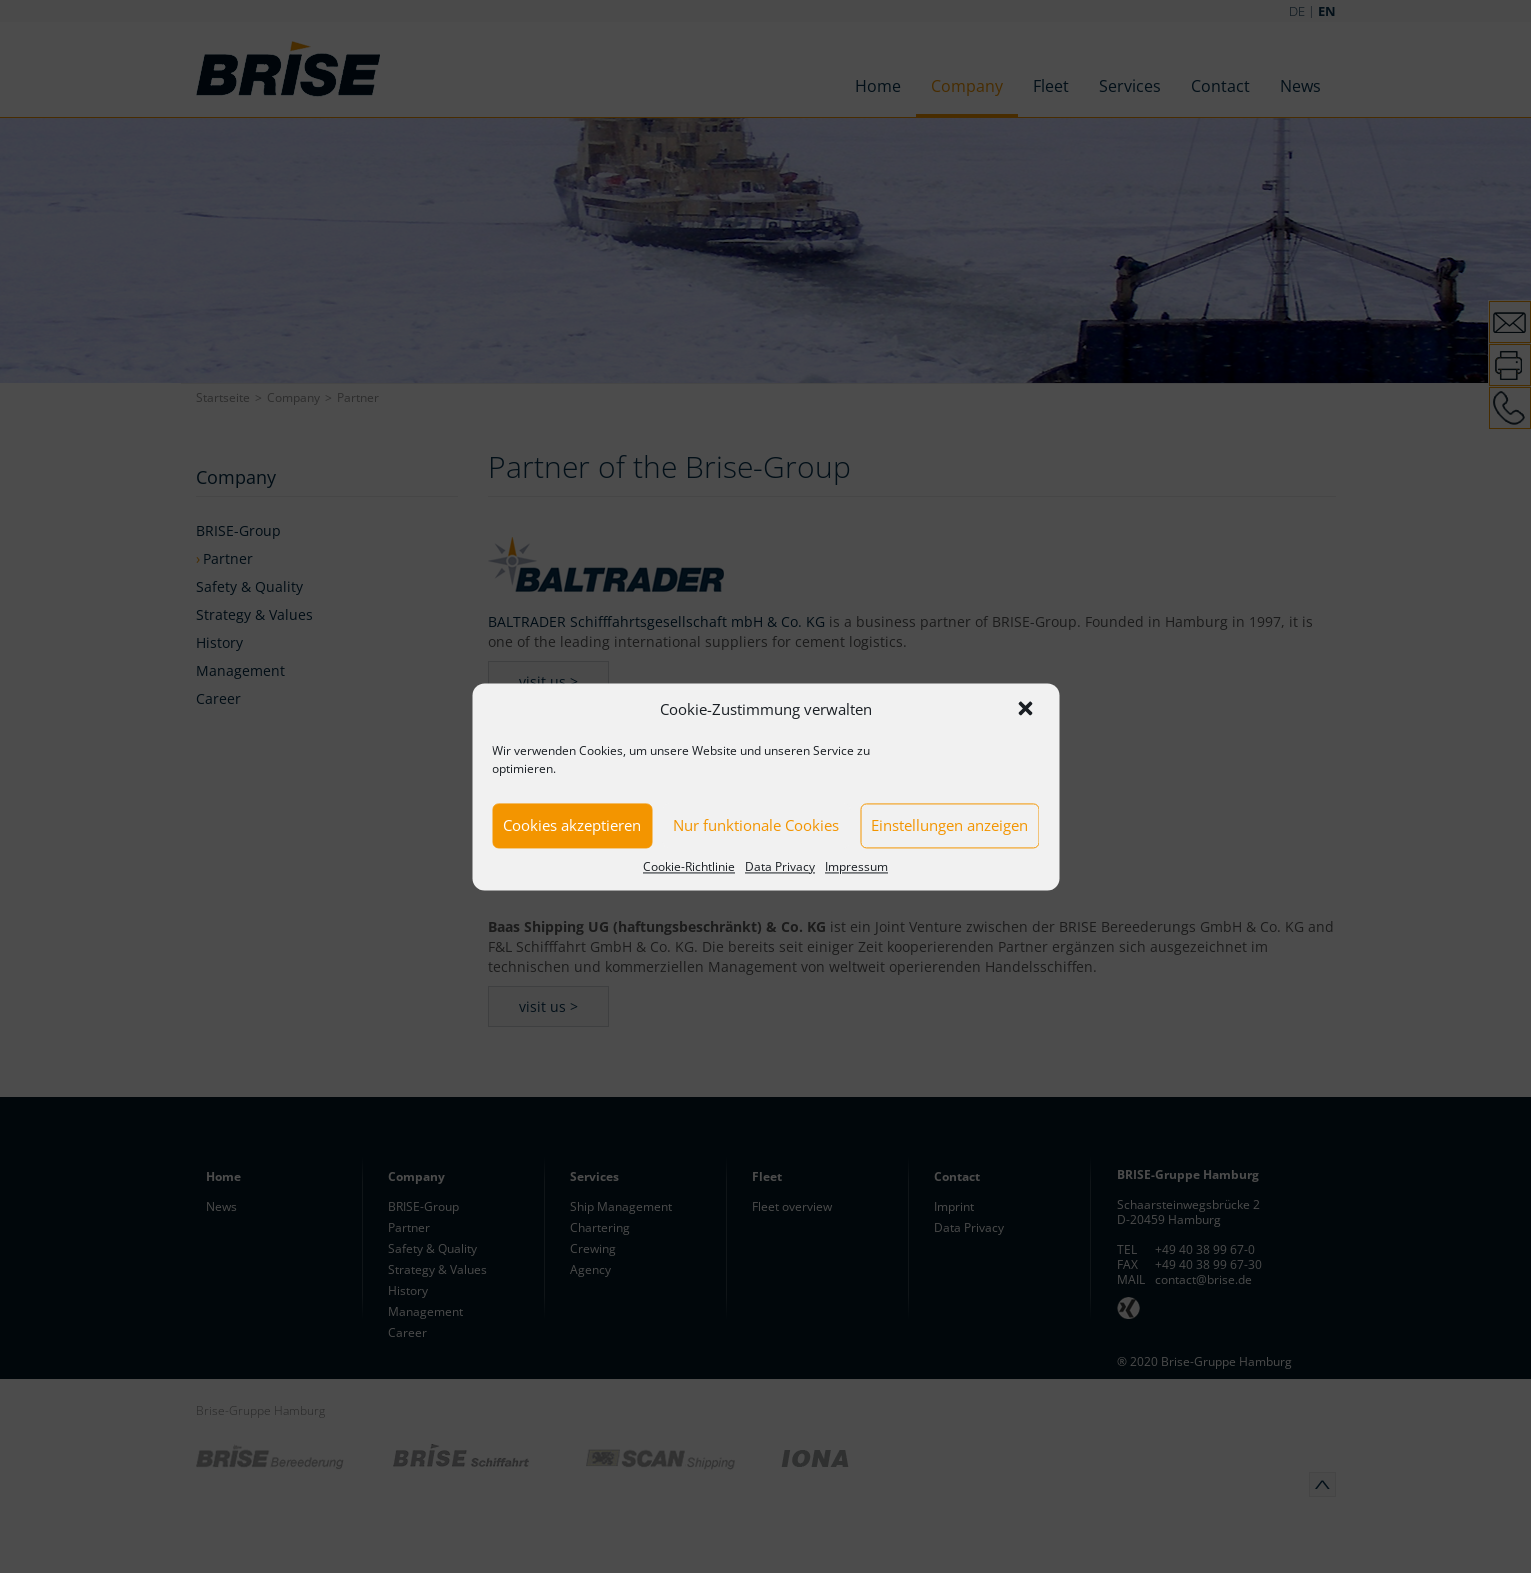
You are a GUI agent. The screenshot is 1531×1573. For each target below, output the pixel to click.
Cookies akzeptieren (572, 825)
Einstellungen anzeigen (949, 825)
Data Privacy (780, 866)
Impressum (856, 866)
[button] (1027, 710)
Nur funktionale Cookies (756, 825)
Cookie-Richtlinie (689, 866)
